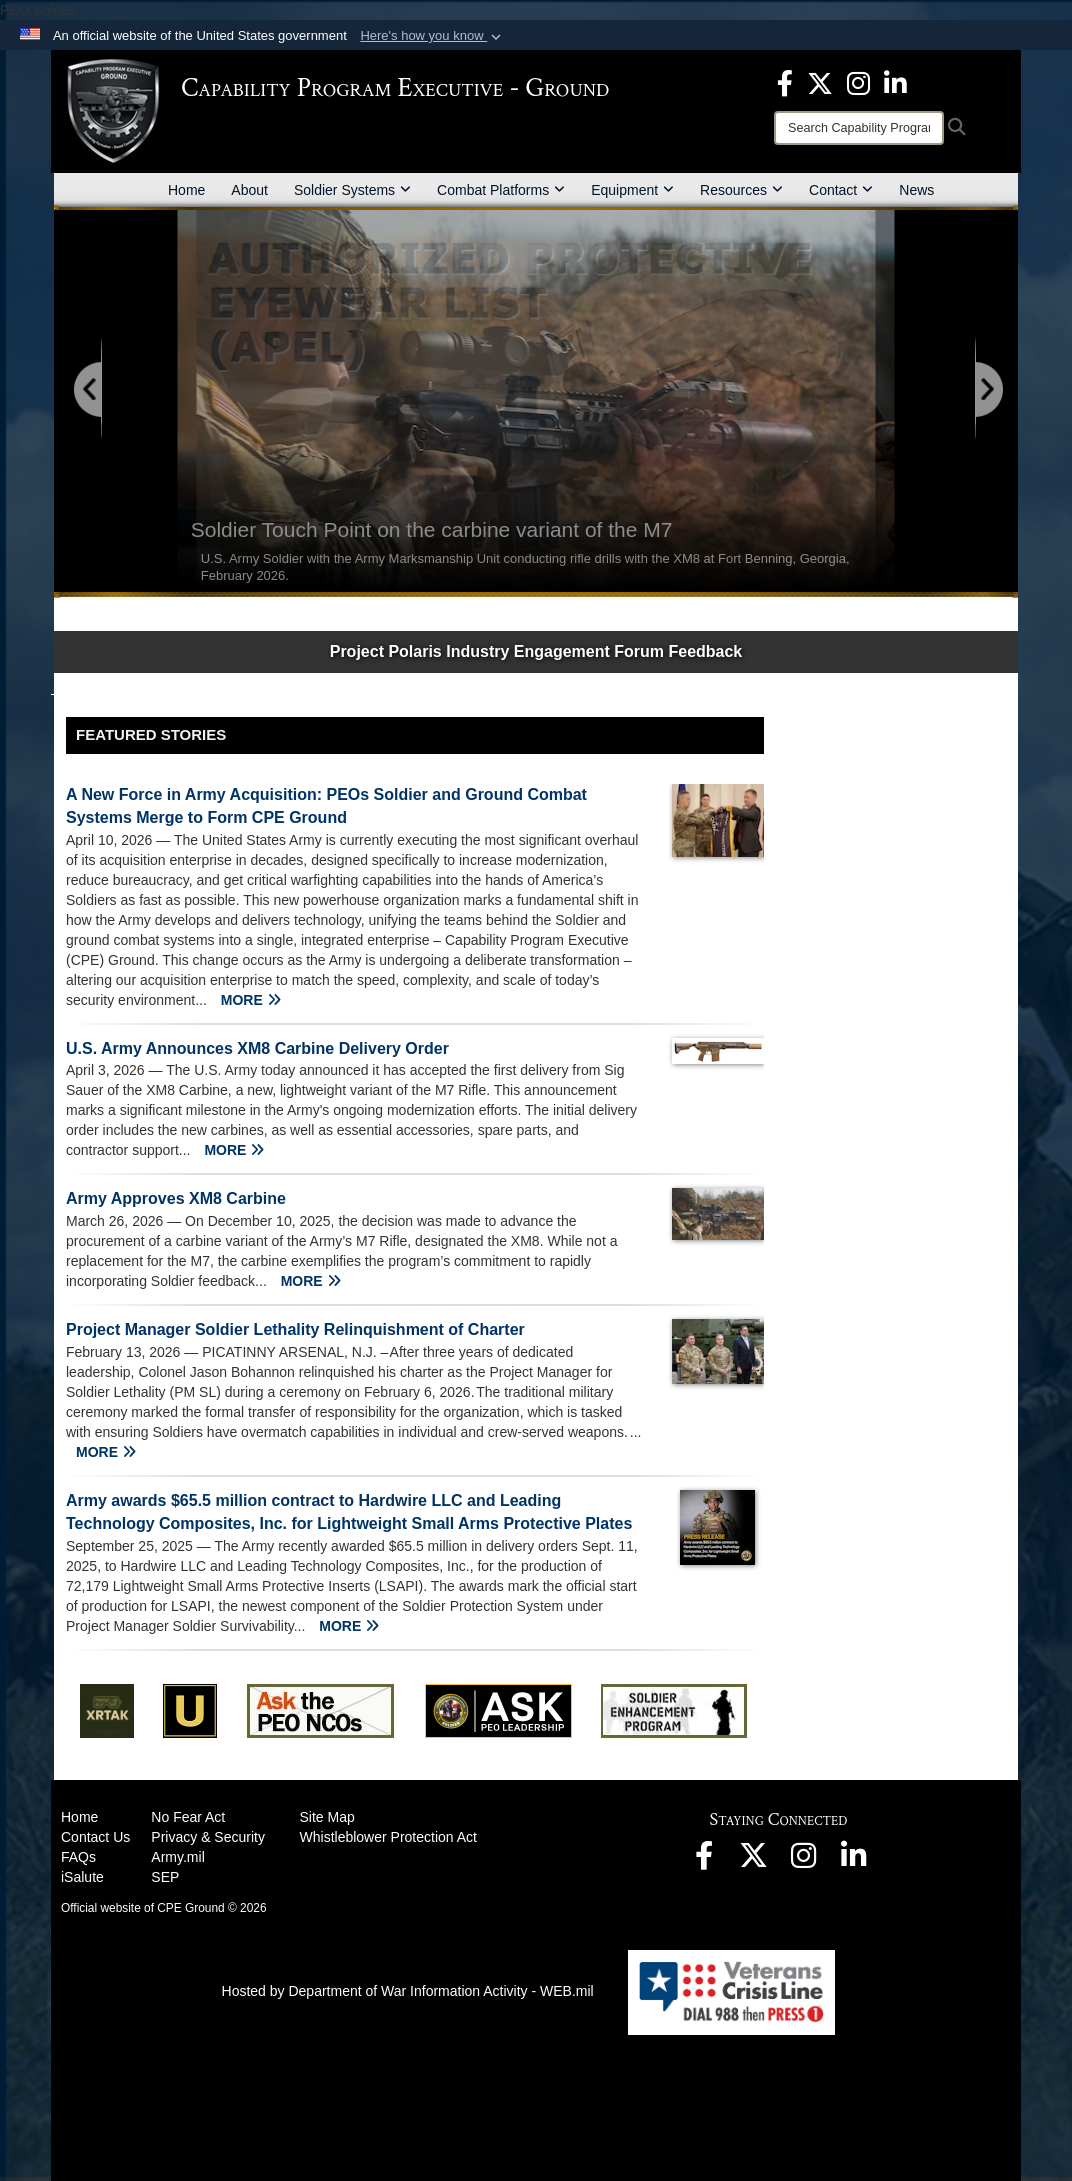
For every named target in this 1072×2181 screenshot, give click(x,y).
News (916, 190)
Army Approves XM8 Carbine (176, 1198)
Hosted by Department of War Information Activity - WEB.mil (408, 1991)
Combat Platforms (501, 190)
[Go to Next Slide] (988, 390)
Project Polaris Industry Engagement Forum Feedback (536, 651)
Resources (741, 190)
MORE (251, 1000)
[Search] (859, 128)
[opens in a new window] (785, 82)
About (249, 190)
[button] (432, 36)
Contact (841, 190)
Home (186, 190)
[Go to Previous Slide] (89, 390)
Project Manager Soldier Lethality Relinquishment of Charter (295, 1329)
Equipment (632, 190)
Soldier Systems (352, 190)
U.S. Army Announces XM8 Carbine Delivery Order (257, 1048)
